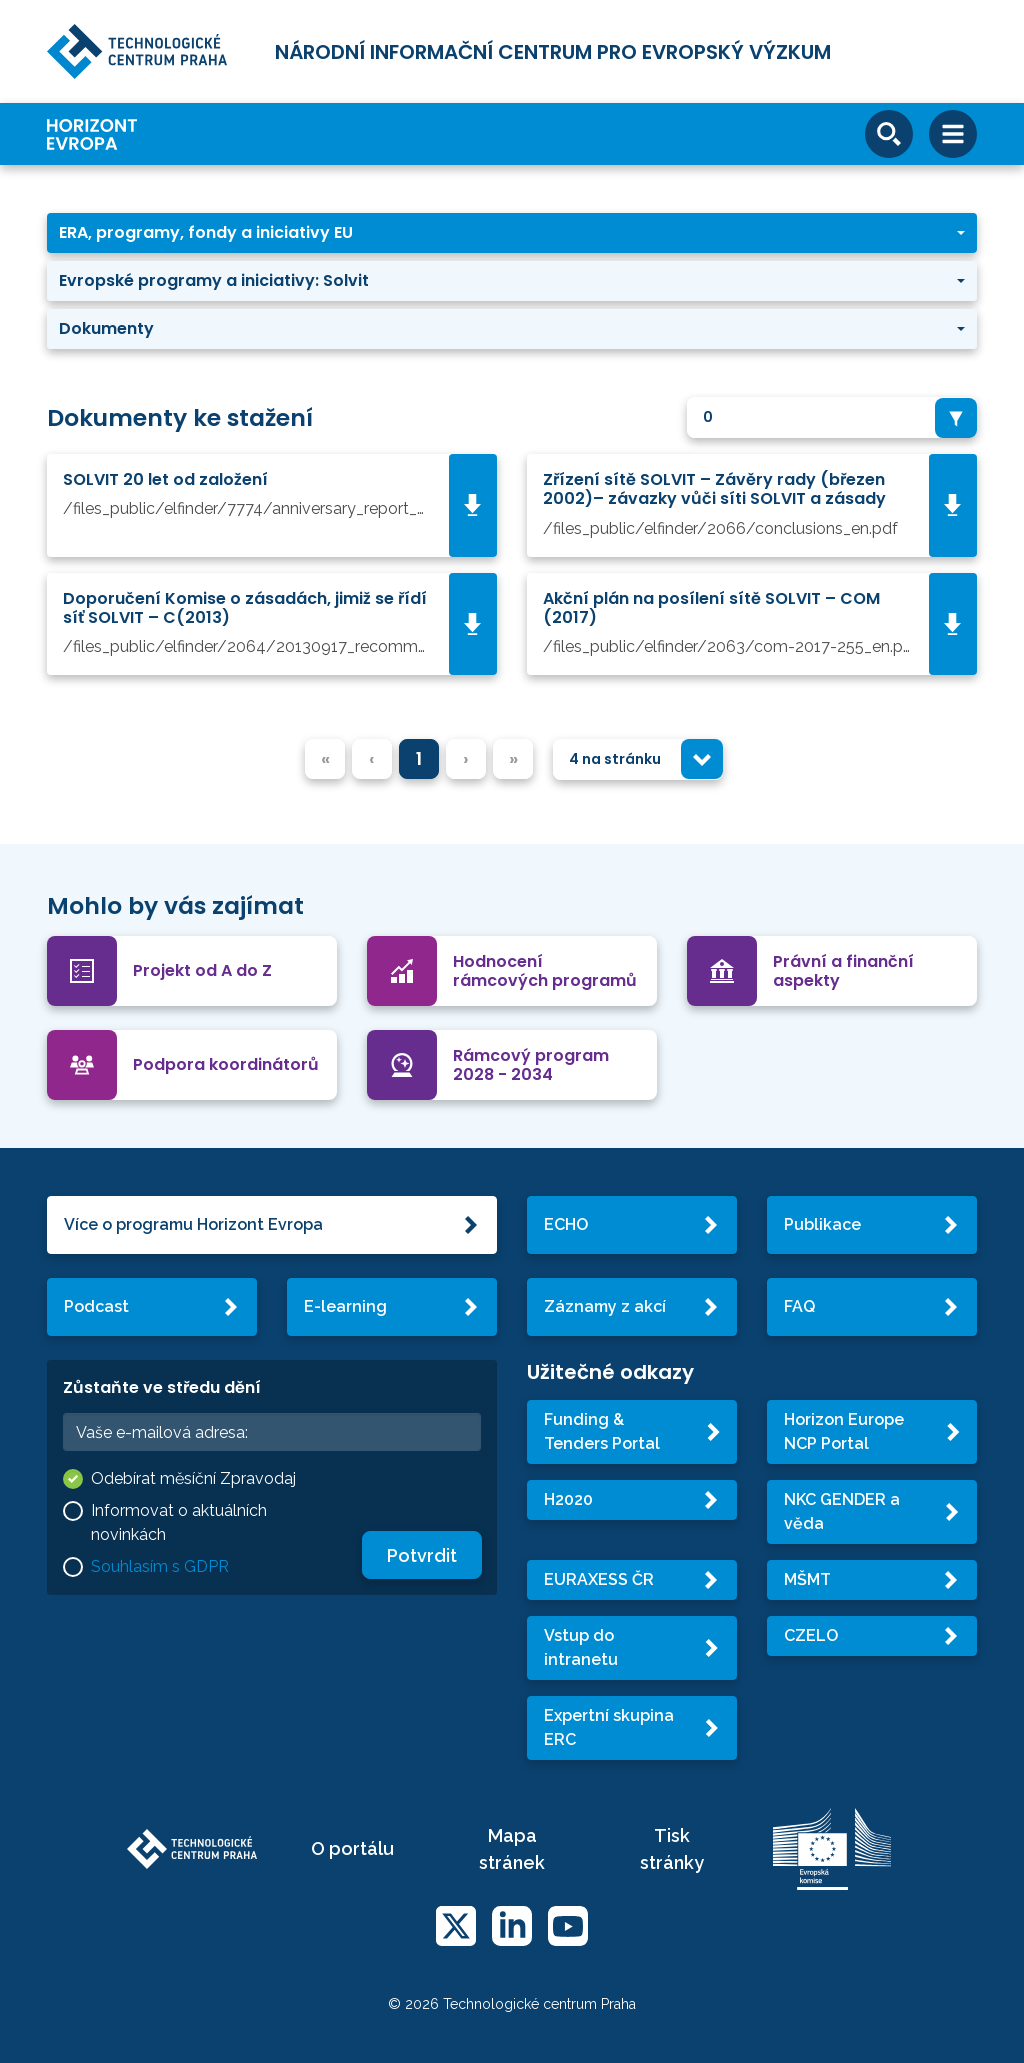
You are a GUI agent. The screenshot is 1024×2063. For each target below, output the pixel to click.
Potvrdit (422, 1555)
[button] (512, 233)
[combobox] (832, 417)
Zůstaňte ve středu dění (162, 1387)
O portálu (352, 1848)
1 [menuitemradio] (419, 758)
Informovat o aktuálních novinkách (179, 1522)
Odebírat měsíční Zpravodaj (193, 1478)
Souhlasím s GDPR (160, 1566)
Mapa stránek (512, 1849)
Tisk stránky (672, 1849)
